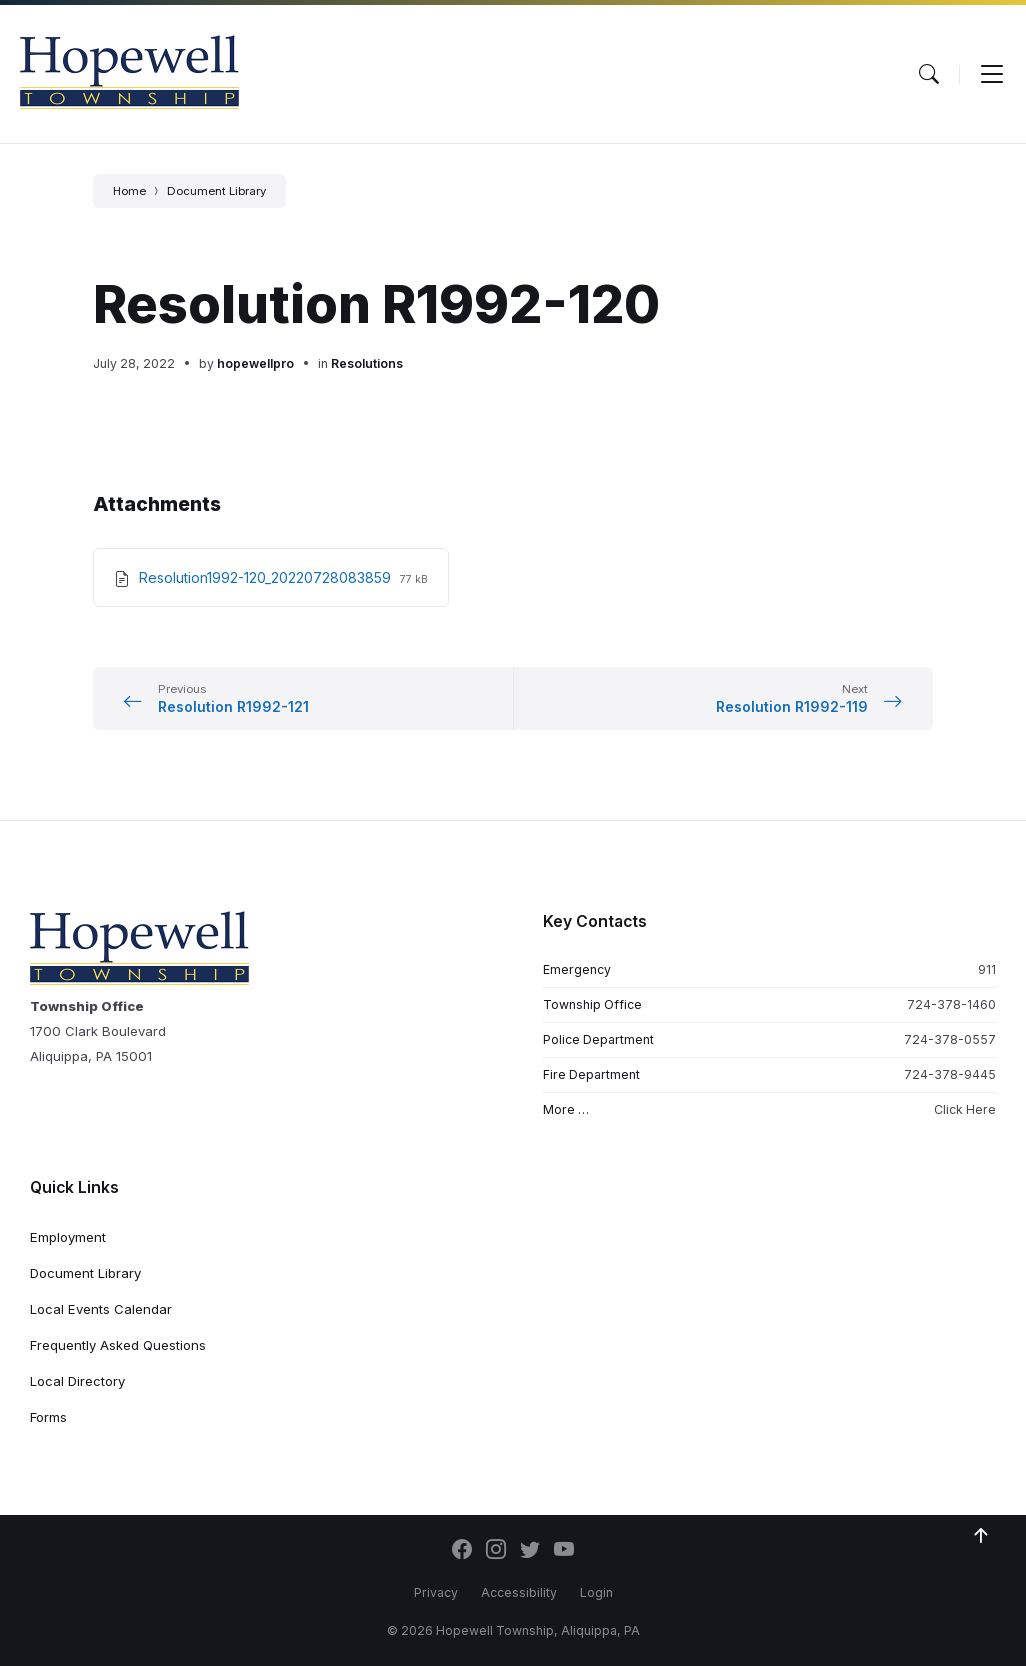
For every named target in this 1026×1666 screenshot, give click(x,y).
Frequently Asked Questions (118, 1345)
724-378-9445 (950, 1074)
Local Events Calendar (101, 1309)
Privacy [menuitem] (436, 1592)
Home (129, 191)
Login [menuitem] (596, 1592)
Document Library (216, 191)
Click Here (965, 1109)
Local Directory (77, 1381)
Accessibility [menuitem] (519, 1592)
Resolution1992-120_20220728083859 (267, 577)
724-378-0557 (950, 1039)
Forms (48, 1417)
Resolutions (367, 363)
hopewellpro (255, 363)
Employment (68, 1237)
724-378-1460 (951, 1004)
